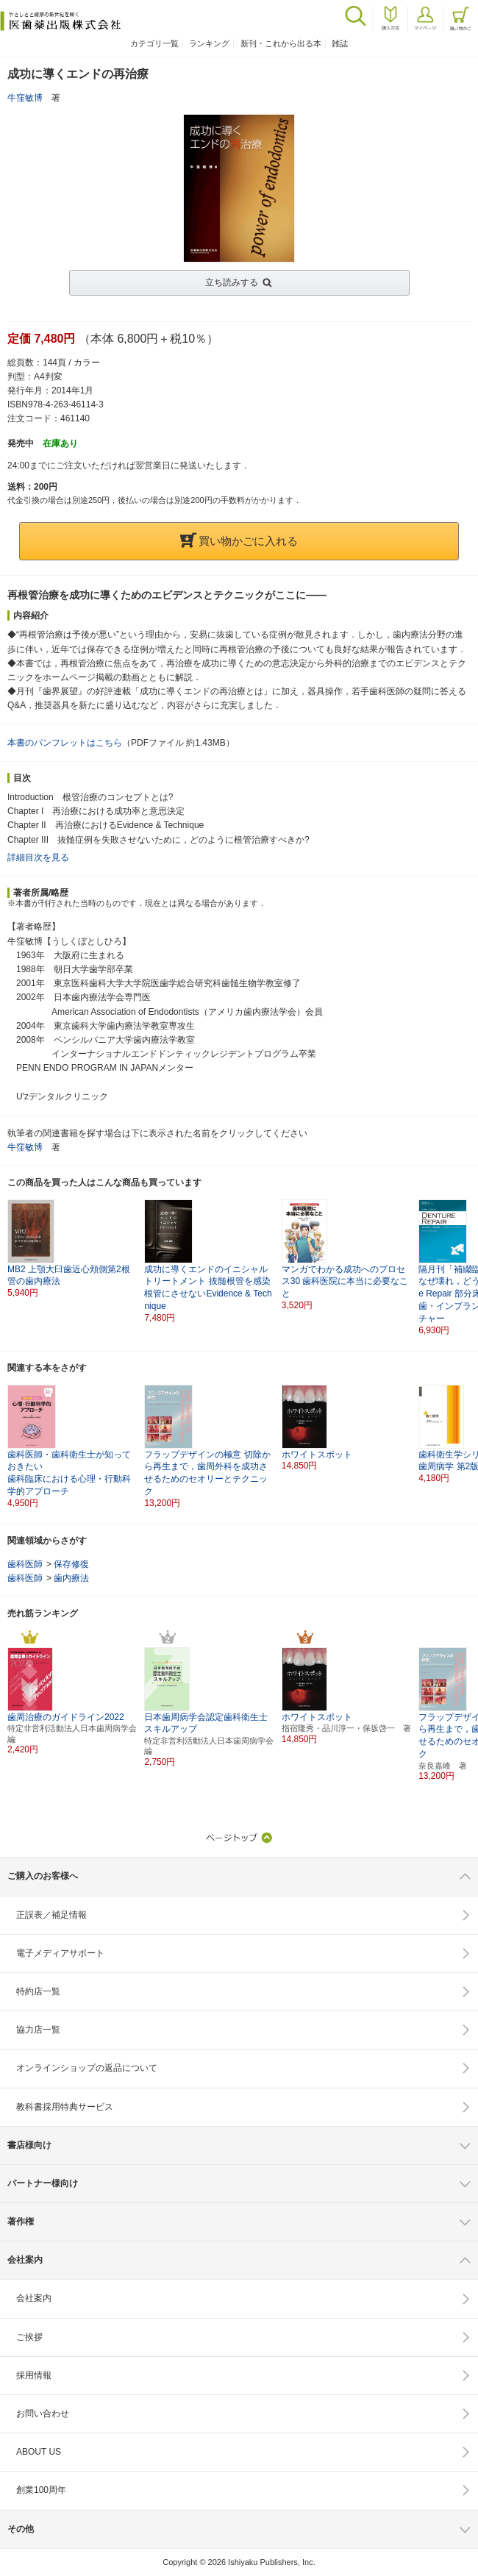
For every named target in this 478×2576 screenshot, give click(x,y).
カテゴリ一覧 (154, 43)
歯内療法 (71, 1578)
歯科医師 (25, 1564)
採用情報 (33, 2375)
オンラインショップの (86, 2068)
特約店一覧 (38, 1991)
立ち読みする (231, 282)
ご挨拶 (29, 2337)
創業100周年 (41, 2490)
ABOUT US (38, 2452)
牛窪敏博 (25, 98)
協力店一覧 (38, 2029)
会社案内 (33, 2298)
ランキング (209, 43)
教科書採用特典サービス (64, 2107)
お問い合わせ (42, 2413)
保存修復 (71, 1564)
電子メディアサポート (60, 1953)
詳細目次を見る (38, 857)
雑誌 (340, 43)
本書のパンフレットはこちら (64, 743)
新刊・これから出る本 (280, 43)
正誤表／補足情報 (51, 1915)
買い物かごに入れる (239, 541)
